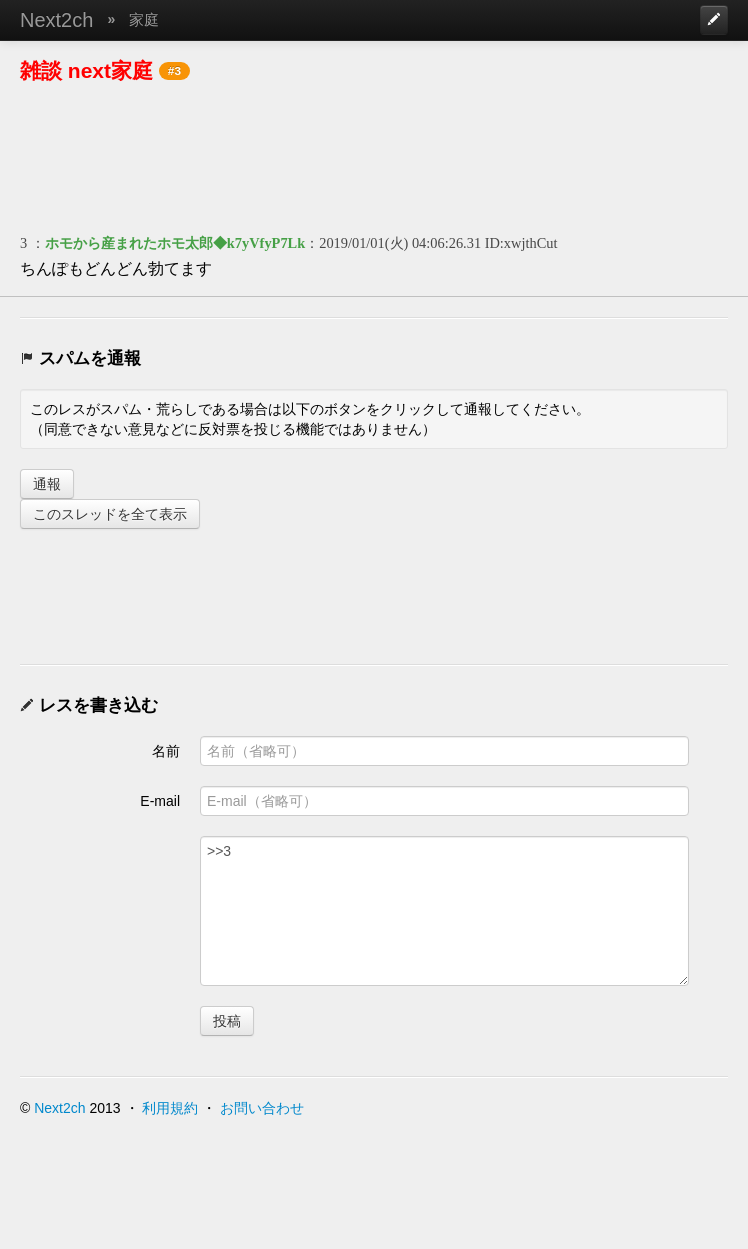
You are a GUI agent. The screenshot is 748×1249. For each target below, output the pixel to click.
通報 (47, 484)
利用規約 (170, 1108)
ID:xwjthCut (521, 243)
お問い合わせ (262, 1108)
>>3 (444, 911)
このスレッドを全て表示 (110, 514)
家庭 (144, 19)
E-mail (160, 801)
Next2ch (56, 20)
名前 (166, 751)
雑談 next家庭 (86, 70)
